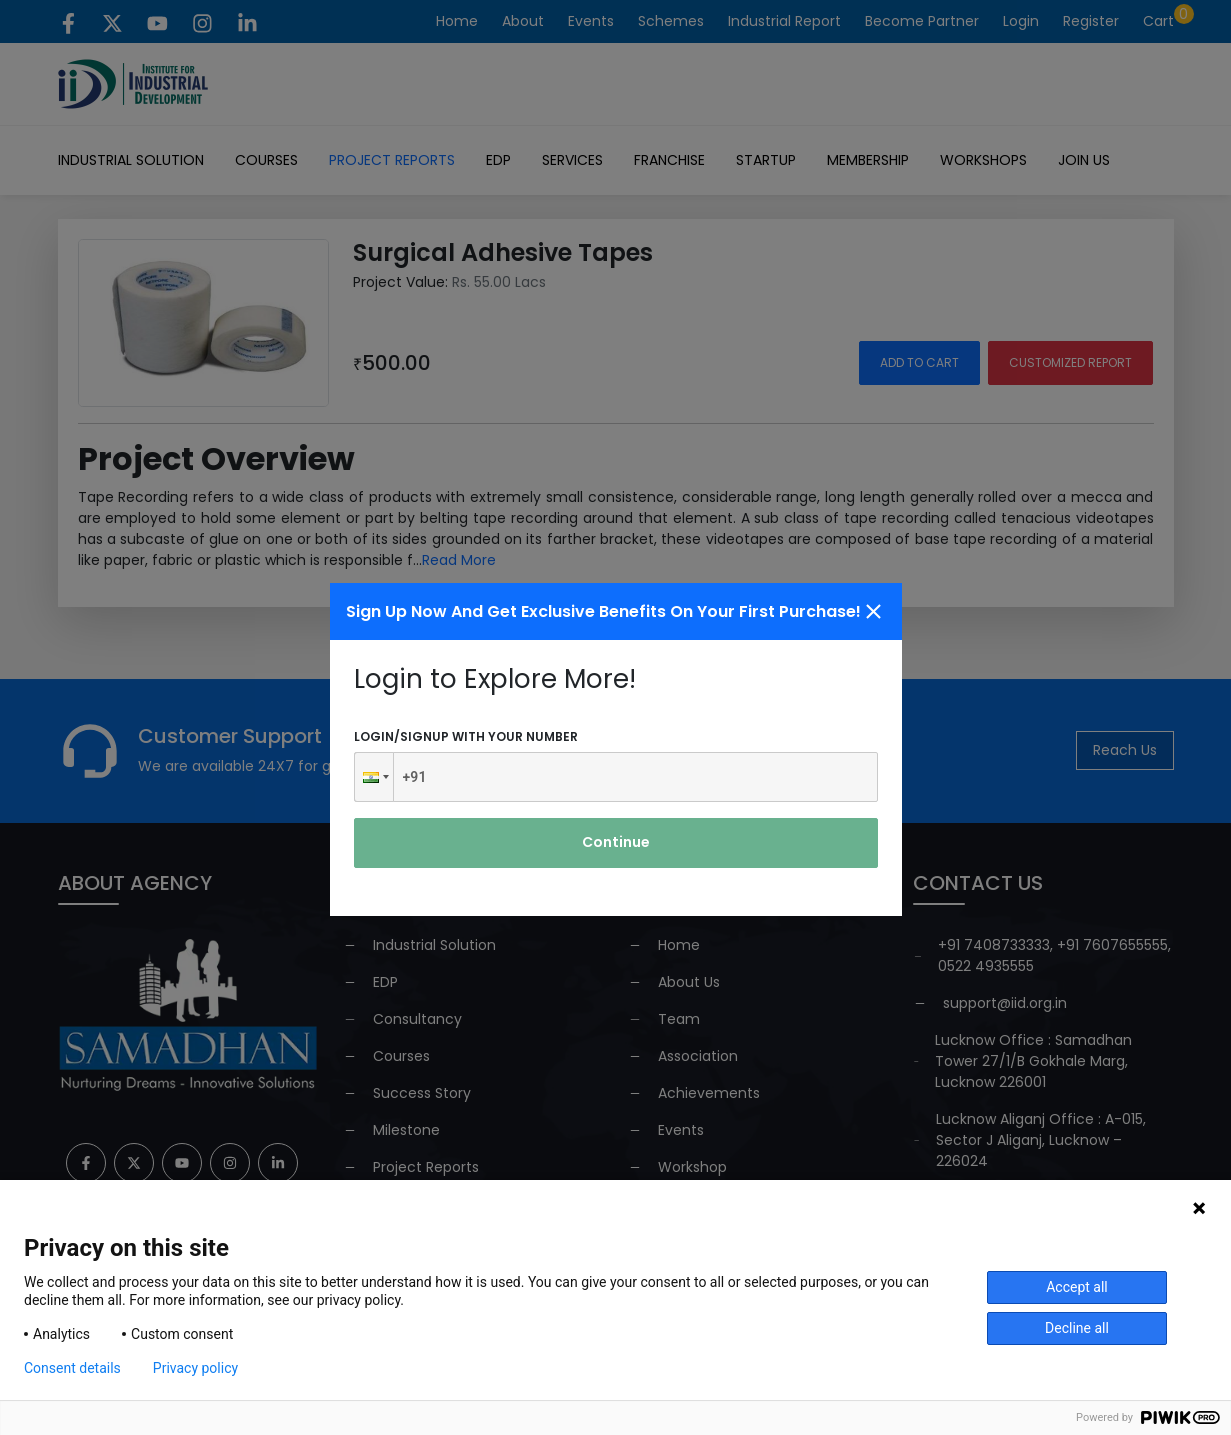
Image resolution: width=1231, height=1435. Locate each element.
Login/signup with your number (466, 736)
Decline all (1077, 1328)
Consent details (72, 1368)
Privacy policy (195, 1368)
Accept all (1077, 1287)
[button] (374, 777)
